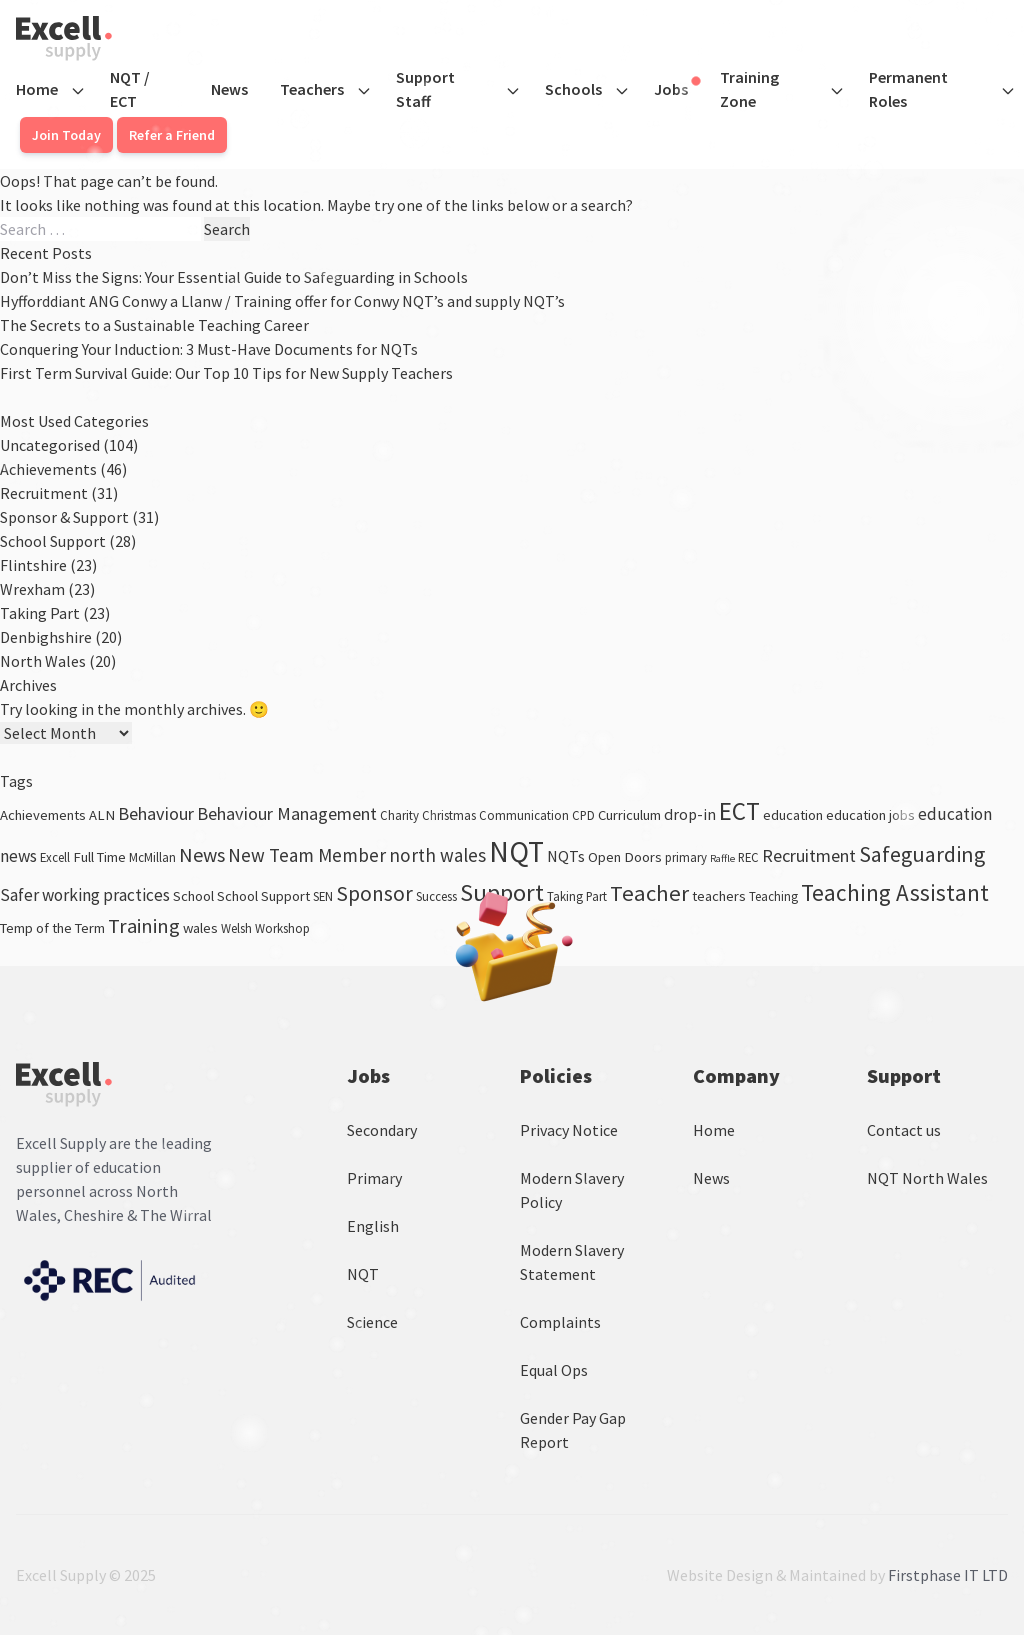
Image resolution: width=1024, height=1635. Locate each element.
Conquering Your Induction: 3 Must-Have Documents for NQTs (209, 349)
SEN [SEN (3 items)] (323, 896)
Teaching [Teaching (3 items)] (773, 896)
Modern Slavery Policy (572, 1190)
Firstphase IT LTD (948, 1575)
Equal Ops (554, 1370)
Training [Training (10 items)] (144, 926)
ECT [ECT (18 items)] (739, 811)
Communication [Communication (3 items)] (524, 815)
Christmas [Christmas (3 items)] (449, 815)
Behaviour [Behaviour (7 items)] (156, 813)
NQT (363, 1274)
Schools (573, 89)
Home (37, 89)
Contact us (904, 1130)
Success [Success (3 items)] (436, 896)
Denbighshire (46, 637)
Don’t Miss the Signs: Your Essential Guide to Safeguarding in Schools (234, 277)
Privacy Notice (569, 1130)
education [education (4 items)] (793, 815)
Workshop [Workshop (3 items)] (282, 928)
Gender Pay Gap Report (573, 1430)
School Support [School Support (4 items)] (263, 896)
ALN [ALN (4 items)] (102, 815)
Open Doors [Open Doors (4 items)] (625, 857)
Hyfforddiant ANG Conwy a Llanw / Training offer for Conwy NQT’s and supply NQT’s (282, 301)
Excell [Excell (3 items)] (55, 857)
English (373, 1226)
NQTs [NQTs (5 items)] (566, 856)
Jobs (677, 88)
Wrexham (32, 589)
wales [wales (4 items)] (200, 928)
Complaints (560, 1322)
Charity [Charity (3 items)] (399, 815)
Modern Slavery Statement (572, 1262)
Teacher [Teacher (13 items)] (649, 893)
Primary (374, 1178)
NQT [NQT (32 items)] (516, 851)
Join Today (66, 135)
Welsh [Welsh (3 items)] (236, 928)
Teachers (312, 89)
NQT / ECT (130, 89)
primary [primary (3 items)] (686, 857)
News (229, 89)
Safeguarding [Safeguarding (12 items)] (922, 854)
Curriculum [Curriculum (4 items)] (629, 815)
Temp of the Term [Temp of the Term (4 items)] (52, 928)
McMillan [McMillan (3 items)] (152, 857)
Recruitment (44, 493)
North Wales (43, 661)
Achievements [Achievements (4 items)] (43, 815)
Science (372, 1322)
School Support (53, 541)
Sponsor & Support (64, 517)
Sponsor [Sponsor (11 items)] (374, 893)
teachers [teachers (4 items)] (719, 896)
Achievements (48, 469)
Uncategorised (50, 445)
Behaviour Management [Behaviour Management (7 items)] (287, 813)
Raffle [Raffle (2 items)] (722, 858)
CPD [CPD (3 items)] (583, 815)
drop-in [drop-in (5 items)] (690, 814)
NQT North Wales (927, 1178)
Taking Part (40, 613)
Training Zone (749, 89)
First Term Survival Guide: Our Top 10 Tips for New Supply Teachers (226, 373)
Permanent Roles (908, 89)
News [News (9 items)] (202, 854)
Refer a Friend (172, 135)
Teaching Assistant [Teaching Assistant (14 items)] (895, 892)
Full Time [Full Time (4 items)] (99, 857)
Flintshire (33, 565)
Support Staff (425, 89)
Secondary (382, 1130)
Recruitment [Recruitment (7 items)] (809, 855)
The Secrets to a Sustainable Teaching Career (154, 325)
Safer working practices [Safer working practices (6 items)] (85, 895)
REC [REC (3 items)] (748, 857)
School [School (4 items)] (193, 896)
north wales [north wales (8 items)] (437, 855)
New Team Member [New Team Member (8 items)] (307, 855)
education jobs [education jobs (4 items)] (870, 815)
